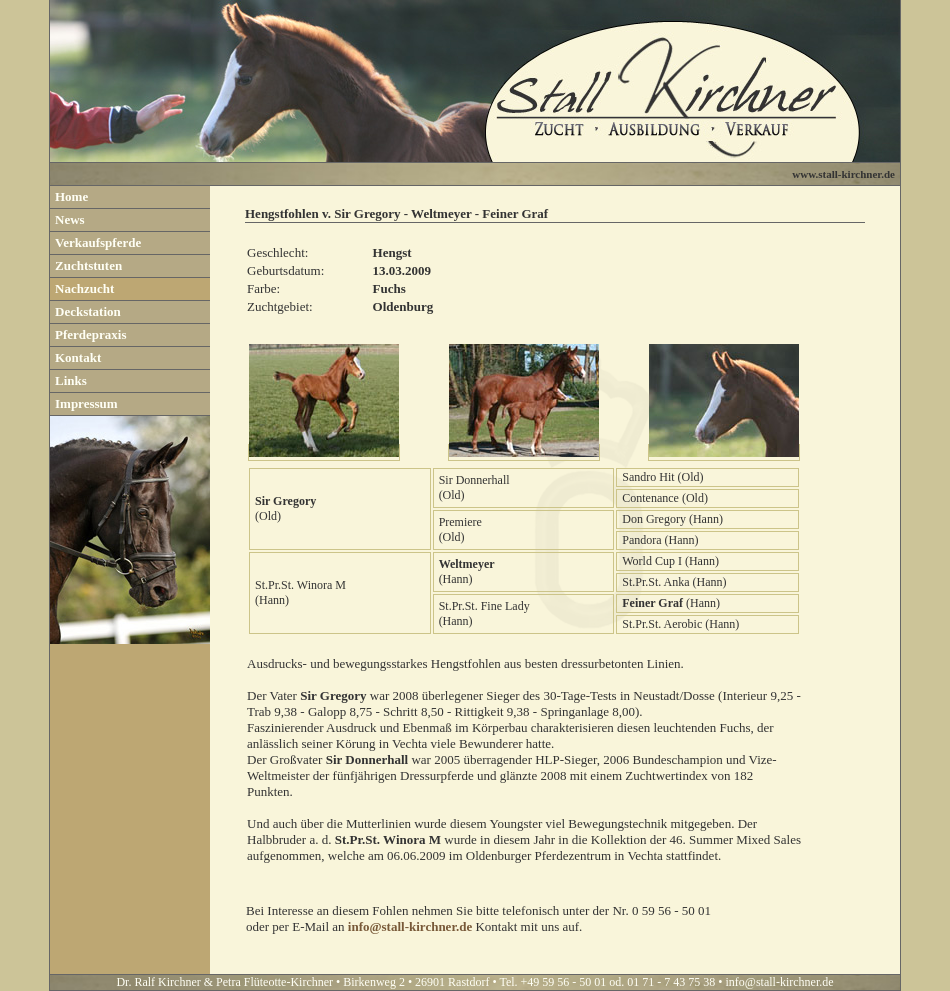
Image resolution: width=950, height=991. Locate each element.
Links (71, 380)
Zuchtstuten (88, 265)
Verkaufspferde (98, 242)
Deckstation (88, 311)
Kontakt (78, 357)
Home (71, 196)
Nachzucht (84, 288)
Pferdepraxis (90, 334)
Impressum (86, 403)
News (70, 219)
